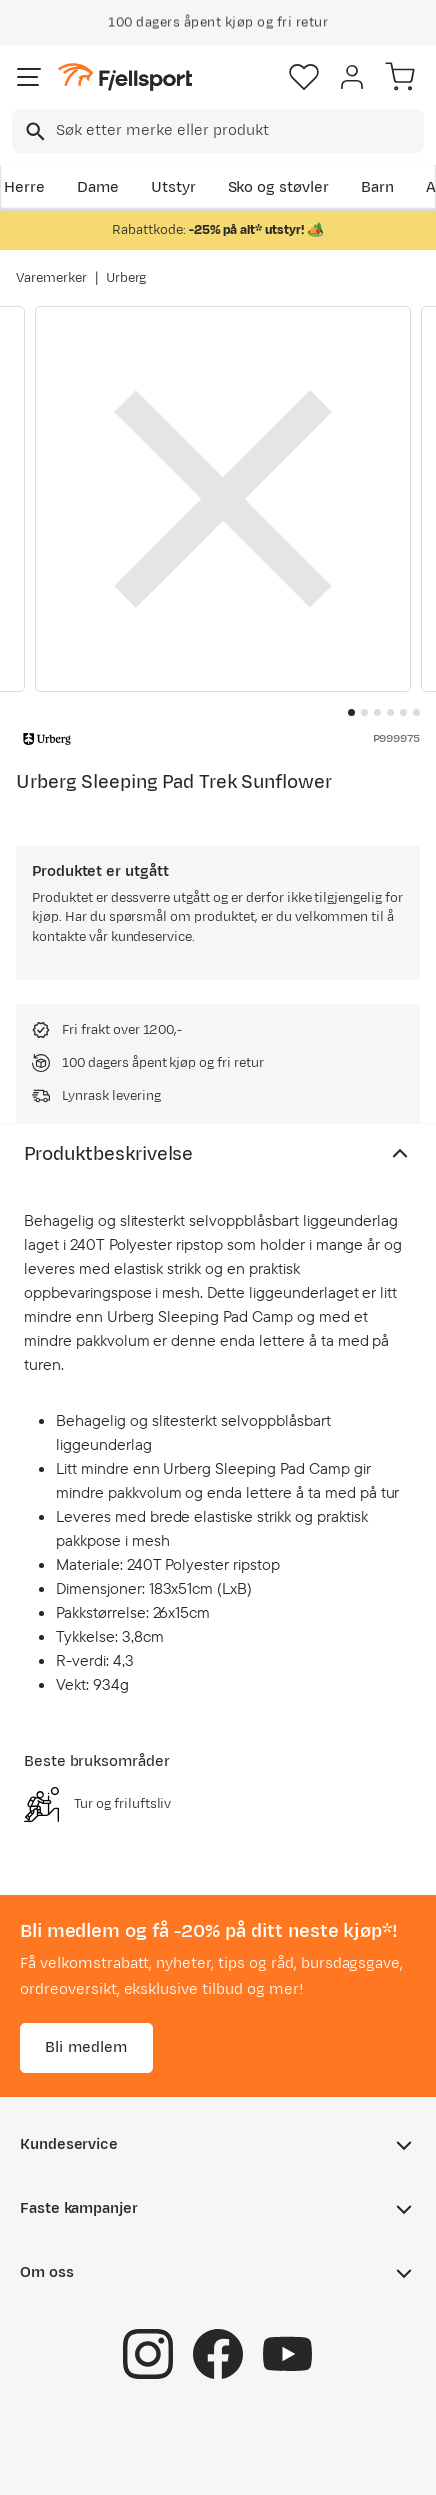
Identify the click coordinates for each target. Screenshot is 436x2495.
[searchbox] (238, 131)
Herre (24, 187)
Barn (377, 187)
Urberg (126, 278)
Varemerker (51, 278)
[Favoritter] (304, 77)
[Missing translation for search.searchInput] (33, 131)
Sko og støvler (279, 187)
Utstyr (173, 187)
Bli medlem (86, 2047)
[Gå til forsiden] (125, 77)
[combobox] (218, 131)
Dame (98, 187)
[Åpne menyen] (29, 77)
